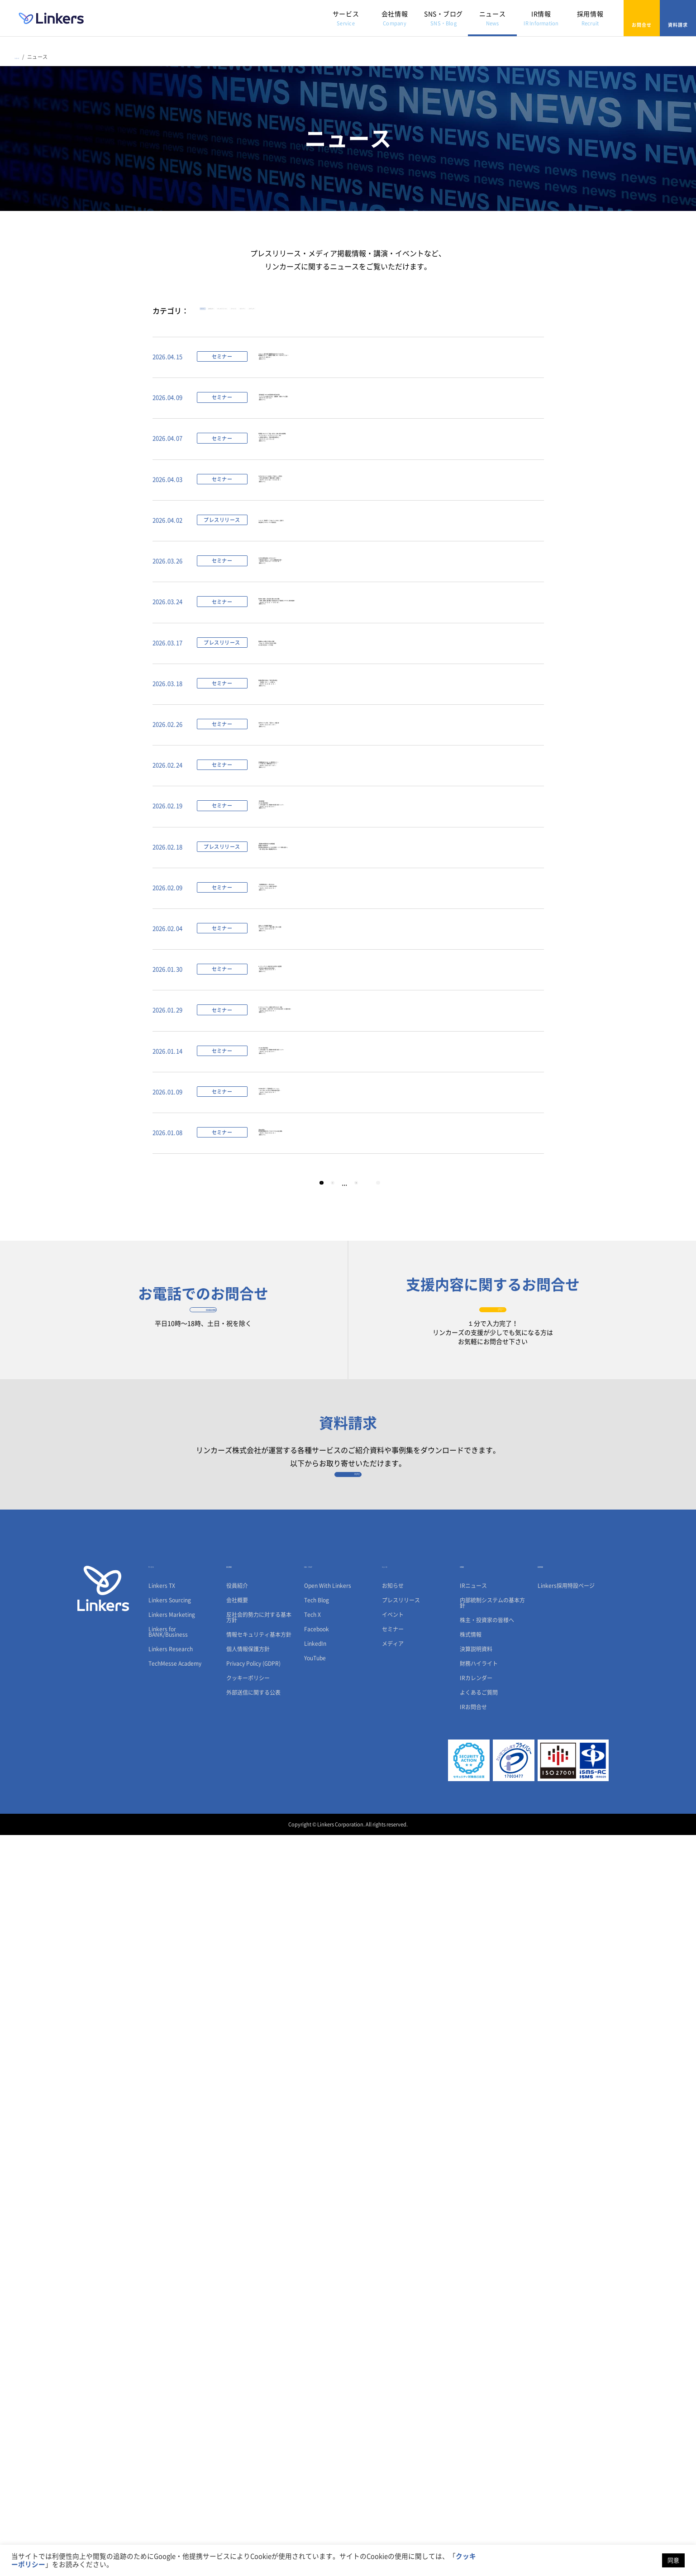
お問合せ (642, 18)
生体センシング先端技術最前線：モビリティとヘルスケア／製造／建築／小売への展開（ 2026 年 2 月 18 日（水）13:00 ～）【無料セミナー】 (337, 1409)
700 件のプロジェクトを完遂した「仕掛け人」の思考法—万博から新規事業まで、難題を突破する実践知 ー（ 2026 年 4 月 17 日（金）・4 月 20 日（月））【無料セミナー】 (340, 617)
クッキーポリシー (248, 2419)
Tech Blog (316, 2341)
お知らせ (264, 314)
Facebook (316, 2370)
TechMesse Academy (174, 2404)
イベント (388, 314)
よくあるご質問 (479, 2433)
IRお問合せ (473, 2448)
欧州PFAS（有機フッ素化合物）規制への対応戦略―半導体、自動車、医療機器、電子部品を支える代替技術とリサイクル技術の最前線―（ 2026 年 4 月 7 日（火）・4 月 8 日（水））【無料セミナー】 (386, 820)
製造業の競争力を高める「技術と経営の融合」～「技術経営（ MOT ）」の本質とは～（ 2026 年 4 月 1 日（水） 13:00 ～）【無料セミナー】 (327, 959)
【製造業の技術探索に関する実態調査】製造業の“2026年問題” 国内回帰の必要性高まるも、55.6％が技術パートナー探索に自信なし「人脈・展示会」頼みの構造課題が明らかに (360, 1259)
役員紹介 (237, 2326)
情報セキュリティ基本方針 (258, 2375)
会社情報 (394, 18)
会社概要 (237, 2341)
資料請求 (678, 18)
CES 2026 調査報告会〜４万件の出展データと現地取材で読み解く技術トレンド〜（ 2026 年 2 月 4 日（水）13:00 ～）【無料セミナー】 (347, 1634)
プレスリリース (326, 314)
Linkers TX (161, 2326)
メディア (490, 314)
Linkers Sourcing (169, 2341)
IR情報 (541, 18)
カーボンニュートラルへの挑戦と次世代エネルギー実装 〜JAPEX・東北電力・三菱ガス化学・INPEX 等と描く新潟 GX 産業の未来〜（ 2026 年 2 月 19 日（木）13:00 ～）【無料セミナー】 (370, 1559)
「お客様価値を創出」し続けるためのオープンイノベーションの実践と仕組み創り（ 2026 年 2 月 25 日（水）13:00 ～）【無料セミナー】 (324, 1334)
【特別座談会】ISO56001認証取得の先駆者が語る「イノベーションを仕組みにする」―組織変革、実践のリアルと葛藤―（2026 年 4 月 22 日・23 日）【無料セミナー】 (363, 456)
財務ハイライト (479, 2404)
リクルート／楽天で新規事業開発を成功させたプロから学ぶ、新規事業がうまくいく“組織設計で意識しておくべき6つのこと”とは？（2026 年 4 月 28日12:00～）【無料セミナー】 (362, 381)
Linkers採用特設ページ (566, 2326)
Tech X (312, 2355)
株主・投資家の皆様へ (487, 2361)
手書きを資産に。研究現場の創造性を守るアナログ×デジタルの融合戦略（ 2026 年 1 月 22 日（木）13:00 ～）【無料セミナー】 (340, 1784)
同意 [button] (673, 2560)
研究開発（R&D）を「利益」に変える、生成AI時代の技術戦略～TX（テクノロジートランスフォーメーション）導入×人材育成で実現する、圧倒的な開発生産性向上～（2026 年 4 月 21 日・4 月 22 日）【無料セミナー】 (350, 537)
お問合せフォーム (493, 2005)
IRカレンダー (476, 2419)
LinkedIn (315, 2384)
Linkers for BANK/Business (168, 2372)
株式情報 (470, 2375)
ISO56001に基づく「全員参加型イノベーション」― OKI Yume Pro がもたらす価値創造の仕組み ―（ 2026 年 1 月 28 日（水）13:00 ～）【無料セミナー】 (332, 1709)
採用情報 (590, 18)
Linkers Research (170, 2390)
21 (366, 1859)
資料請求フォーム (348, 2203)
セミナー (439, 314)
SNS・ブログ (443, 18)
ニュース (492, 18)
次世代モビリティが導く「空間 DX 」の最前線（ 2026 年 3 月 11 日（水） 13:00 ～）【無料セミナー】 (327, 1027)
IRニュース (473, 2326)
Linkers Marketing (171, 2355)
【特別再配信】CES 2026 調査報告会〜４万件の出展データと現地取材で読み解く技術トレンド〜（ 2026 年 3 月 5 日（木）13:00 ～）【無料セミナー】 (347, 1178)
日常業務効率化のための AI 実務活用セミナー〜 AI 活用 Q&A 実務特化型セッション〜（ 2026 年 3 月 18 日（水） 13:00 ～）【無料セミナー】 (325, 1097)
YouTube (315, 2399)
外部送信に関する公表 (253, 2433)
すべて (218, 314)
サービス (346, 18)
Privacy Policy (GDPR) (253, 2404)
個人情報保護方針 (248, 2390)
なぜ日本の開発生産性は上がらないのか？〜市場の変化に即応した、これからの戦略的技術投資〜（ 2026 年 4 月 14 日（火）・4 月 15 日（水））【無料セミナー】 (340, 745)
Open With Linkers (327, 2326)
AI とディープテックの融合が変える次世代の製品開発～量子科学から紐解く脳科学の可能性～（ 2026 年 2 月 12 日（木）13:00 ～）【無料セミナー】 (338, 1484)
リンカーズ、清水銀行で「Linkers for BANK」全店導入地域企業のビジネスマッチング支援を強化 (341, 681)
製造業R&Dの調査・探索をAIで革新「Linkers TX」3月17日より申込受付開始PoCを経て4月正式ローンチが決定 (320, 889)
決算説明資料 (476, 2390)
